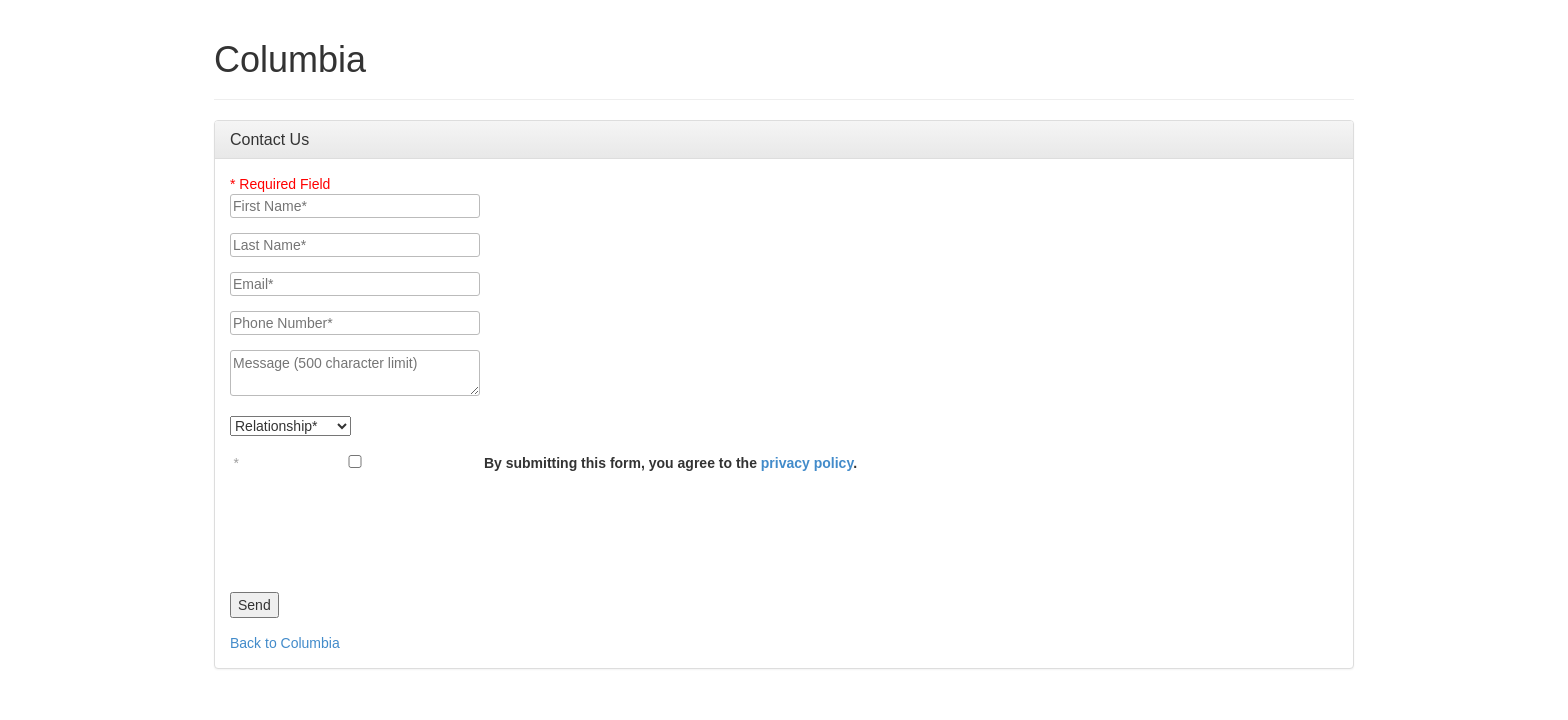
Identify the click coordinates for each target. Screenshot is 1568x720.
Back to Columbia (285, 643)
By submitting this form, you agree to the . (670, 463)
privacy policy (807, 463)
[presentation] (382, 527)
